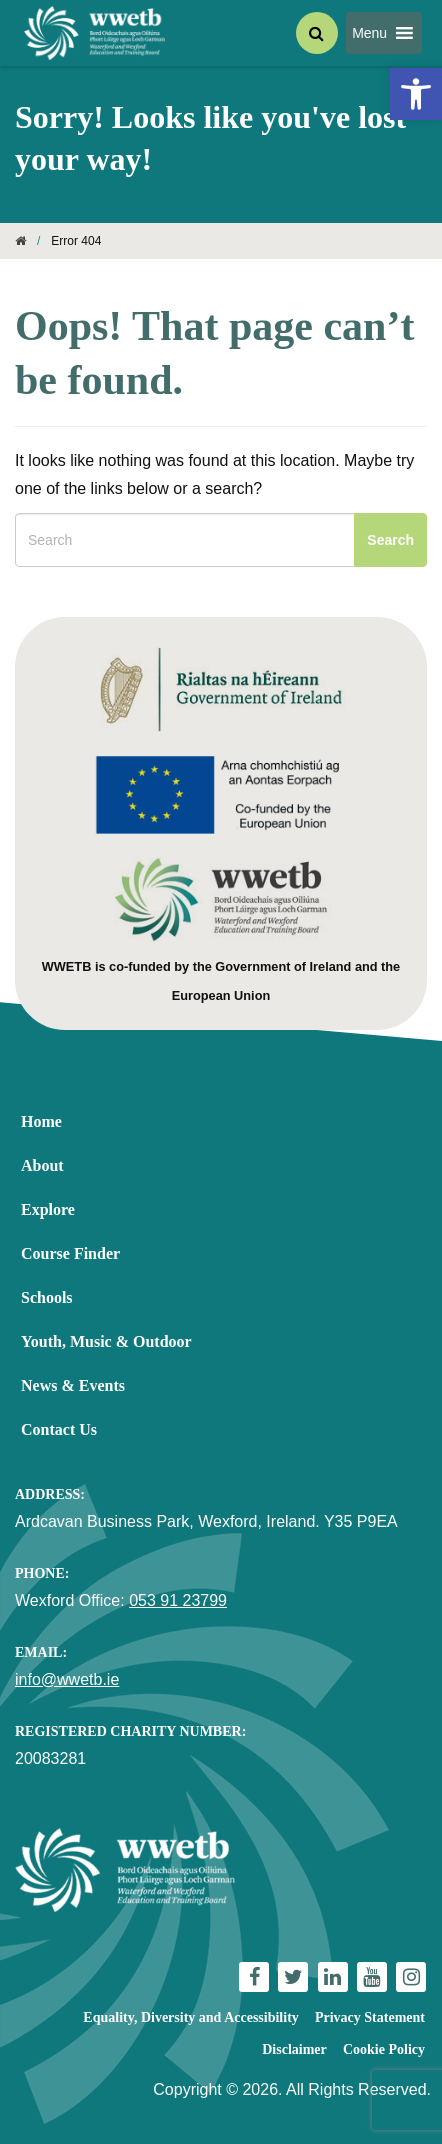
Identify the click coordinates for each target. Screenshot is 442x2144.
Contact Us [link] (59, 1429)
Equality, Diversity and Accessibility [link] (190, 2017)
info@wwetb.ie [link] (67, 1679)
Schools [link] (47, 1297)
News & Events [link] (73, 1385)
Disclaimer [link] (294, 2049)
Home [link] (41, 1121)
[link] (416, 94)
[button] (369, 33)
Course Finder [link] (70, 1253)
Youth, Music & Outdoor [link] (106, 1341)
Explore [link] (48, 1209)
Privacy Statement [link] (370, 2017)
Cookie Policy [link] (384, 2049)
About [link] (42, 1165)
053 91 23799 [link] (178, 1600)
